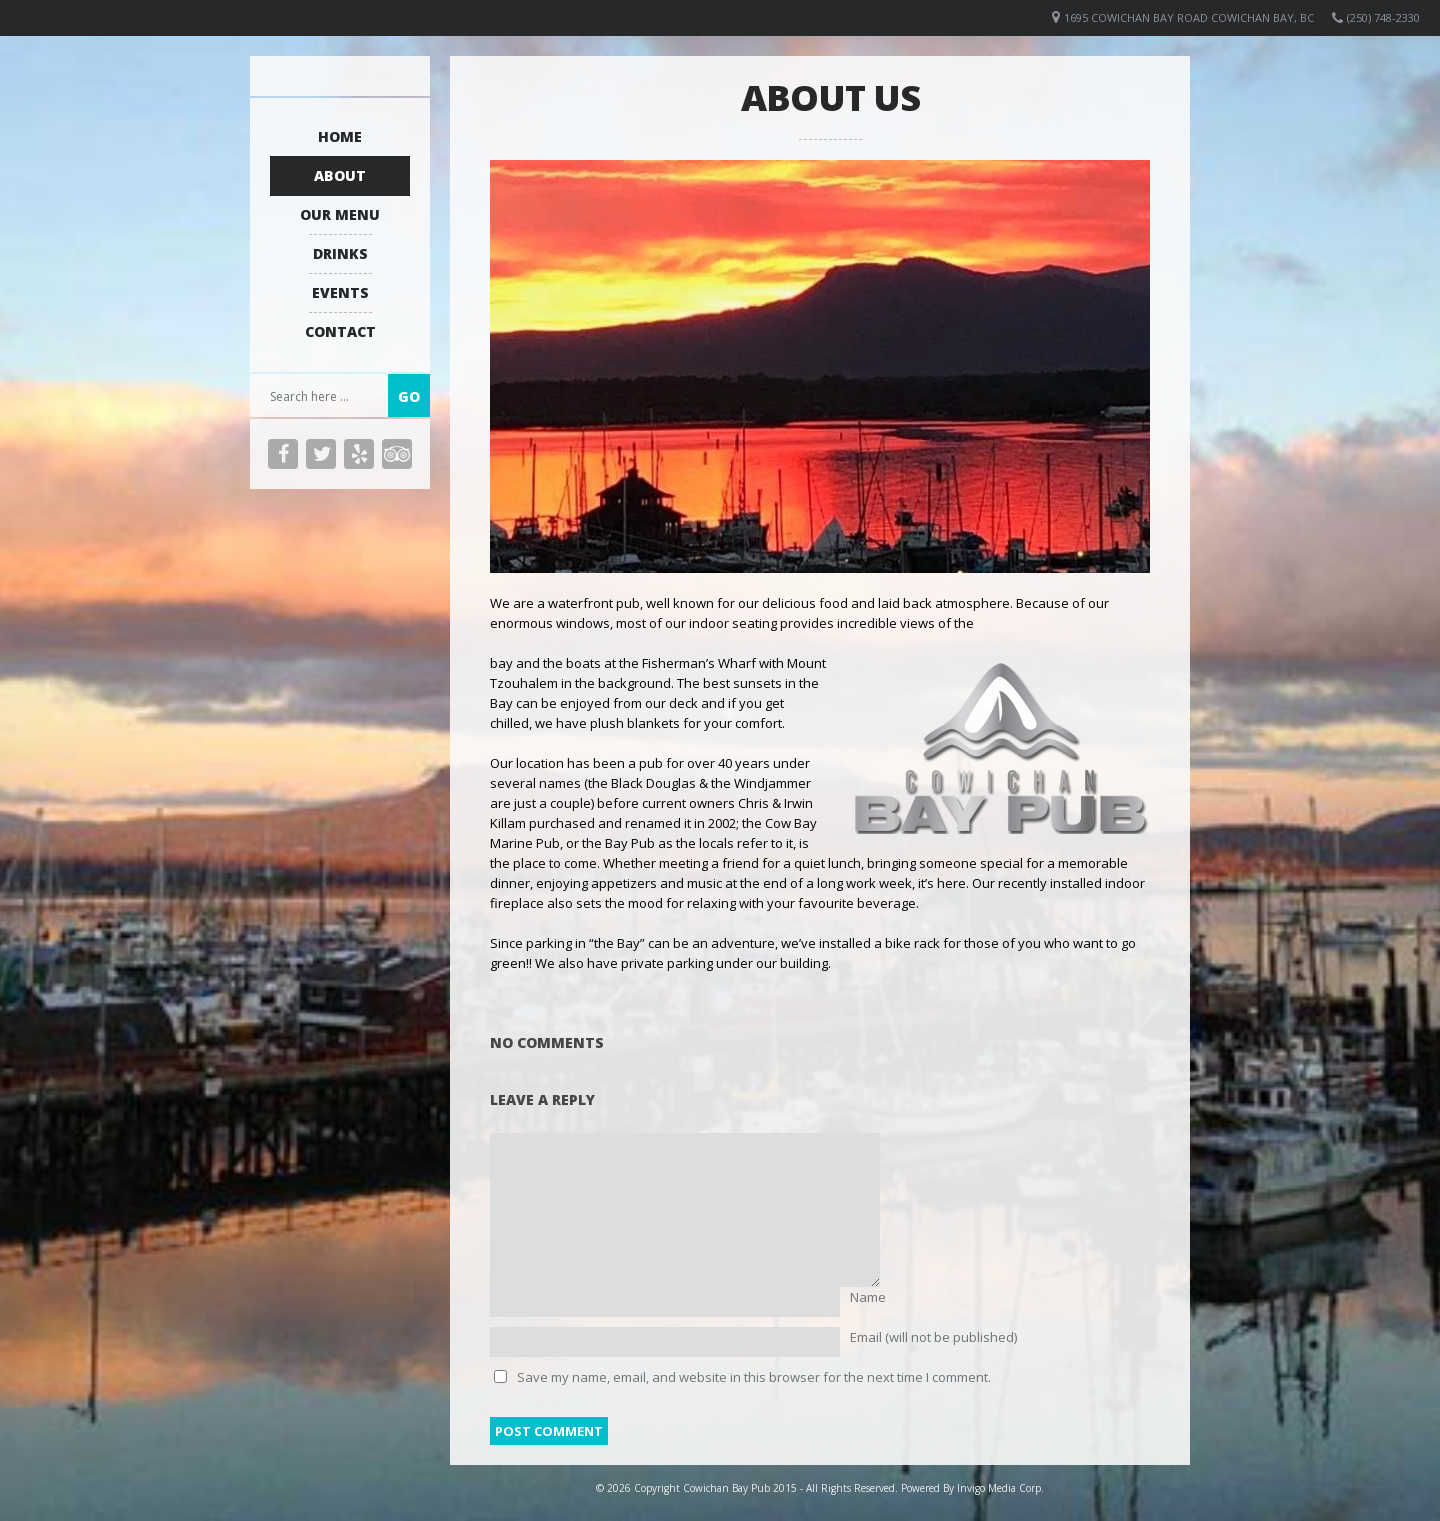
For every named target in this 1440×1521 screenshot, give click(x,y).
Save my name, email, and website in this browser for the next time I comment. (754, 1377)
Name (868, 1297)
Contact (340, 331)
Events (340, 292)
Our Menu (340, 214)
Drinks (340, 253)
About (340, 175)
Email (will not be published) (933, 1337)
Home (340, 136)
